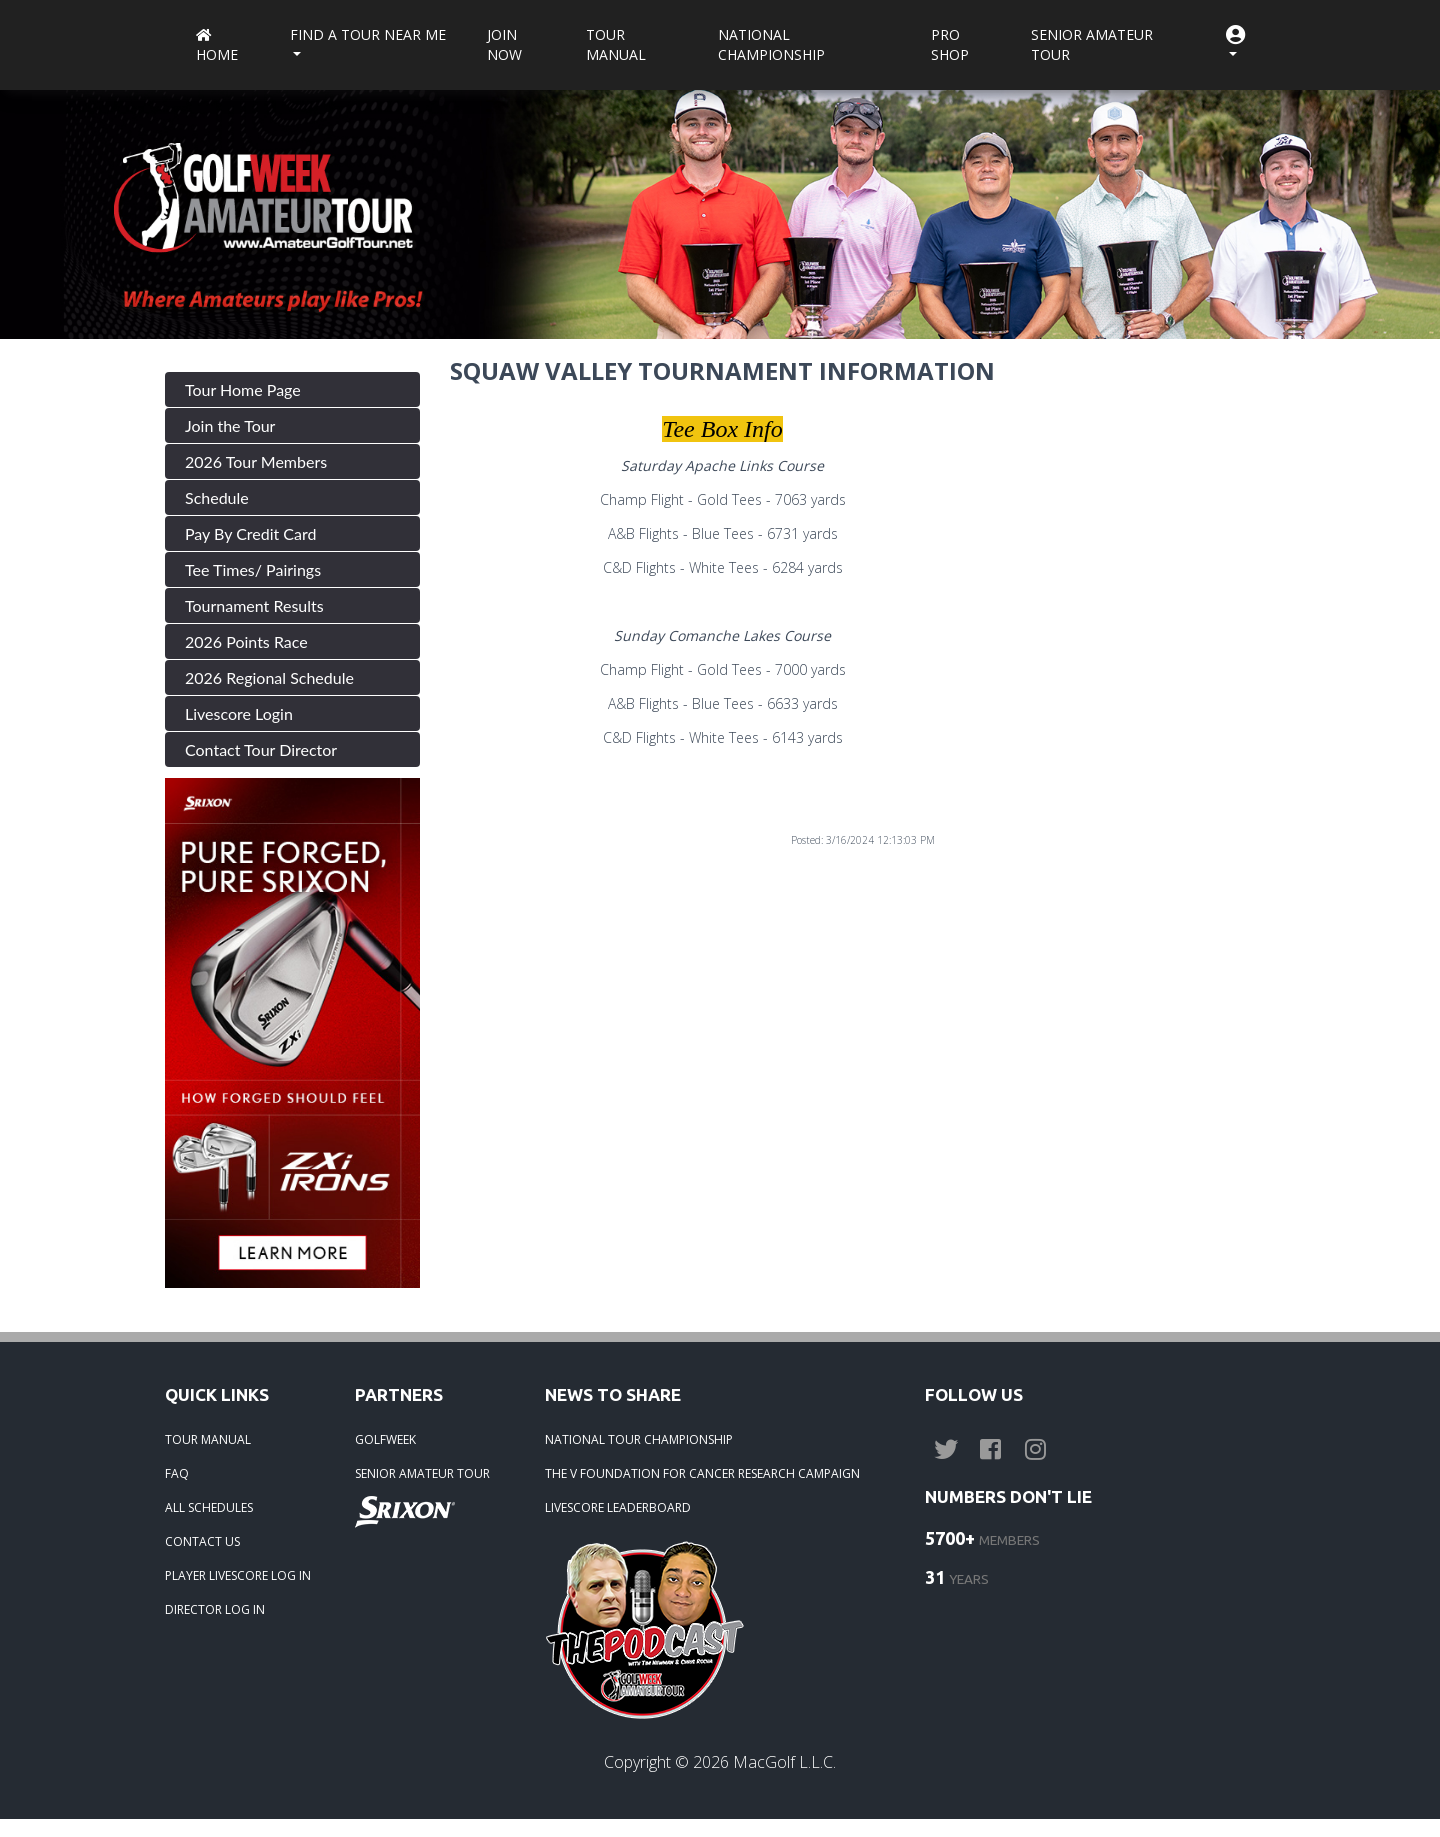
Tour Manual (616, 44)
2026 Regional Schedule (269, 677)
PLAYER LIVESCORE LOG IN (238, 1575)
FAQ (177, 1473)
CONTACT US (202, 1541)
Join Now (504, 44)
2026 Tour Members (256, 461)
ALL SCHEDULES (209, 1507)
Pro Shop (950, 44)
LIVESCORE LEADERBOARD (618, 1507)
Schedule (217, 497)
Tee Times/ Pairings (253, 569)
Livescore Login (239, 713)
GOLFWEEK (385, 1439)
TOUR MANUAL (208, 1439)
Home (217, 46)
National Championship (771, 44)
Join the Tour (230, 425)
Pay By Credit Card (251, 533)
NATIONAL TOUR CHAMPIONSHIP (639, 1439)
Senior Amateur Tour (1092, 44)
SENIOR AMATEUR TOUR (422, 1473)
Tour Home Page (243, 389)
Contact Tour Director (261, 749)
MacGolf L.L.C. (784, 1762)
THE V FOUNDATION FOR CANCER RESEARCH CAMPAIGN (702, 1473)
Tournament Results (254, 605)
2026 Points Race (246, 641)
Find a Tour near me (368, 34)
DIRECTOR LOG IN (215, 1609)
